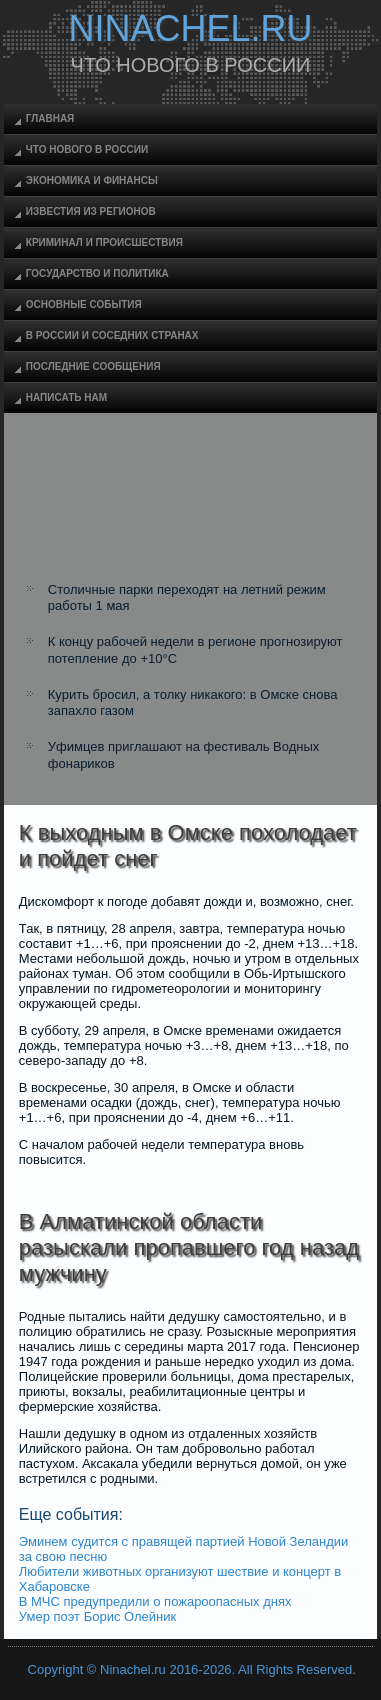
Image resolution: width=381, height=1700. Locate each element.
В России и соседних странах (112, 335)
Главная (50, 118)
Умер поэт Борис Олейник (97, 1616)
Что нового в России (87, 149)
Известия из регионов (91, 211)
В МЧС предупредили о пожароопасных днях (155, 1601)
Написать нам (66, 397)
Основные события (84, 304)
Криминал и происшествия (104, 242)
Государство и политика (97, 273)
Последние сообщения (93, 366)
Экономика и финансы (92, 180)
